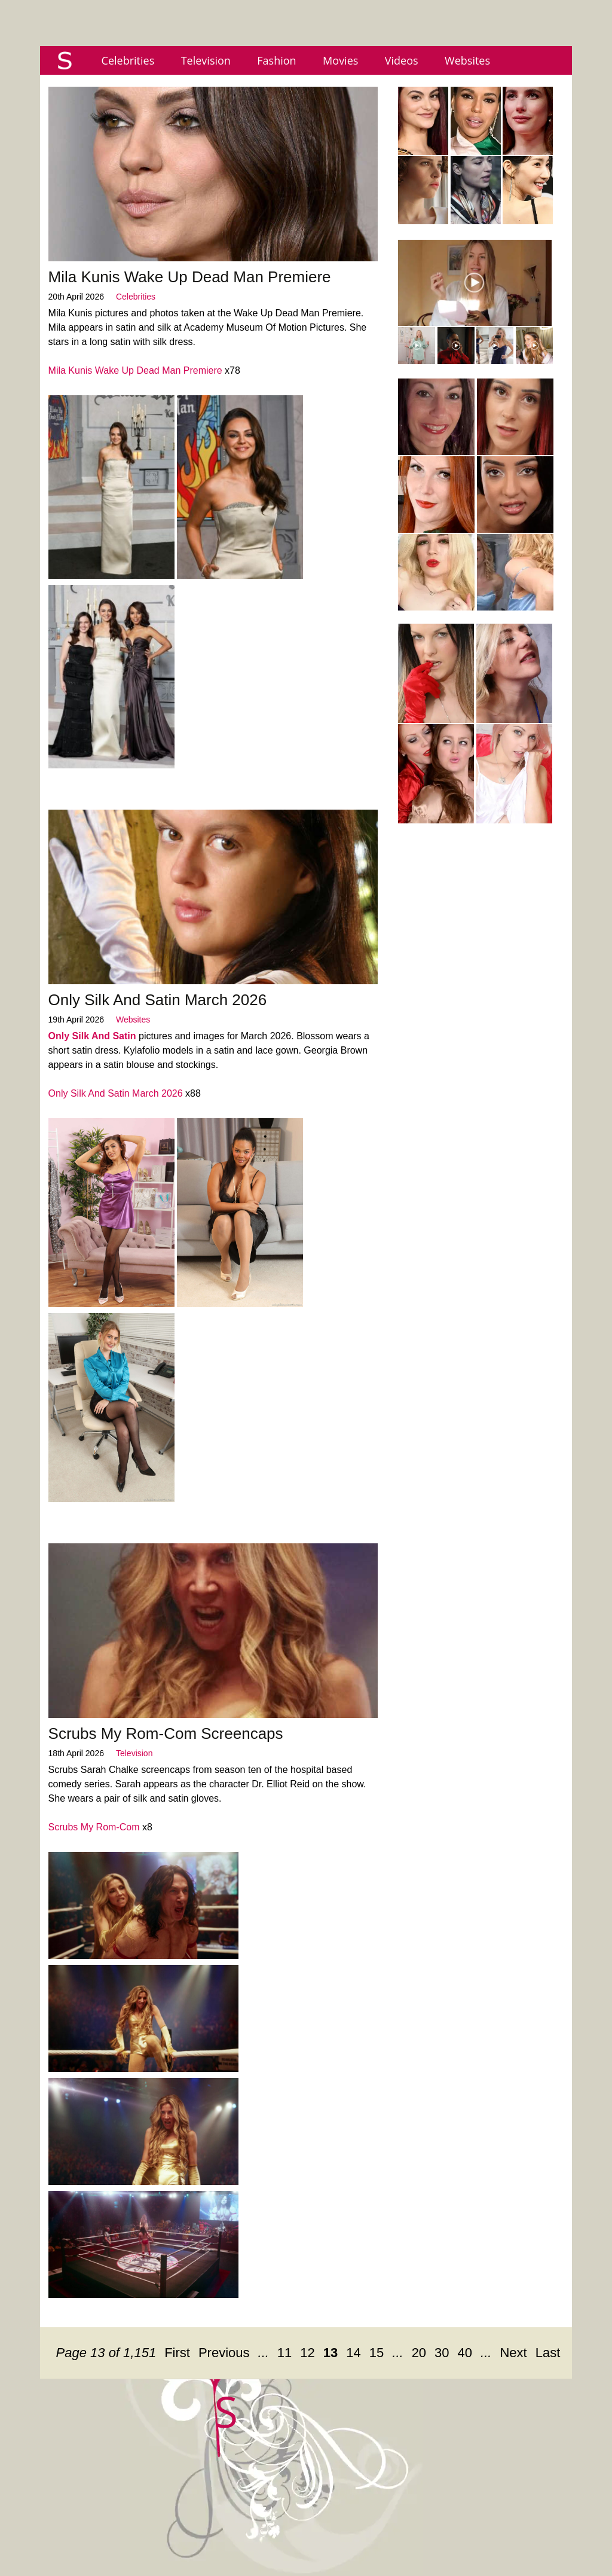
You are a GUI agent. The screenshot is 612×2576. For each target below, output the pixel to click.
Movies (340, 60)
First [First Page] (177, 2352)
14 (353, 2352)
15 (376, 2352)
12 (307, 2352)
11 (284, 2352)
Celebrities (128, 60)
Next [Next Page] (513, 2352)
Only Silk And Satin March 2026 (157, 1000)
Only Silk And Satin (92, 1036)
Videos (401, 60)
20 (419, 2352)
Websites (467, 60)
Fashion (276, 60)
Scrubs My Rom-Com (94, 1827)
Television (206, 60)
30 (441, 2352)
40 (465, 2352)
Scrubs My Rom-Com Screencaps (165, 1733)
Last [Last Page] (548, 2352)
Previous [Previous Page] (224, 2352)
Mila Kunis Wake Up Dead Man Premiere (189, 277)
